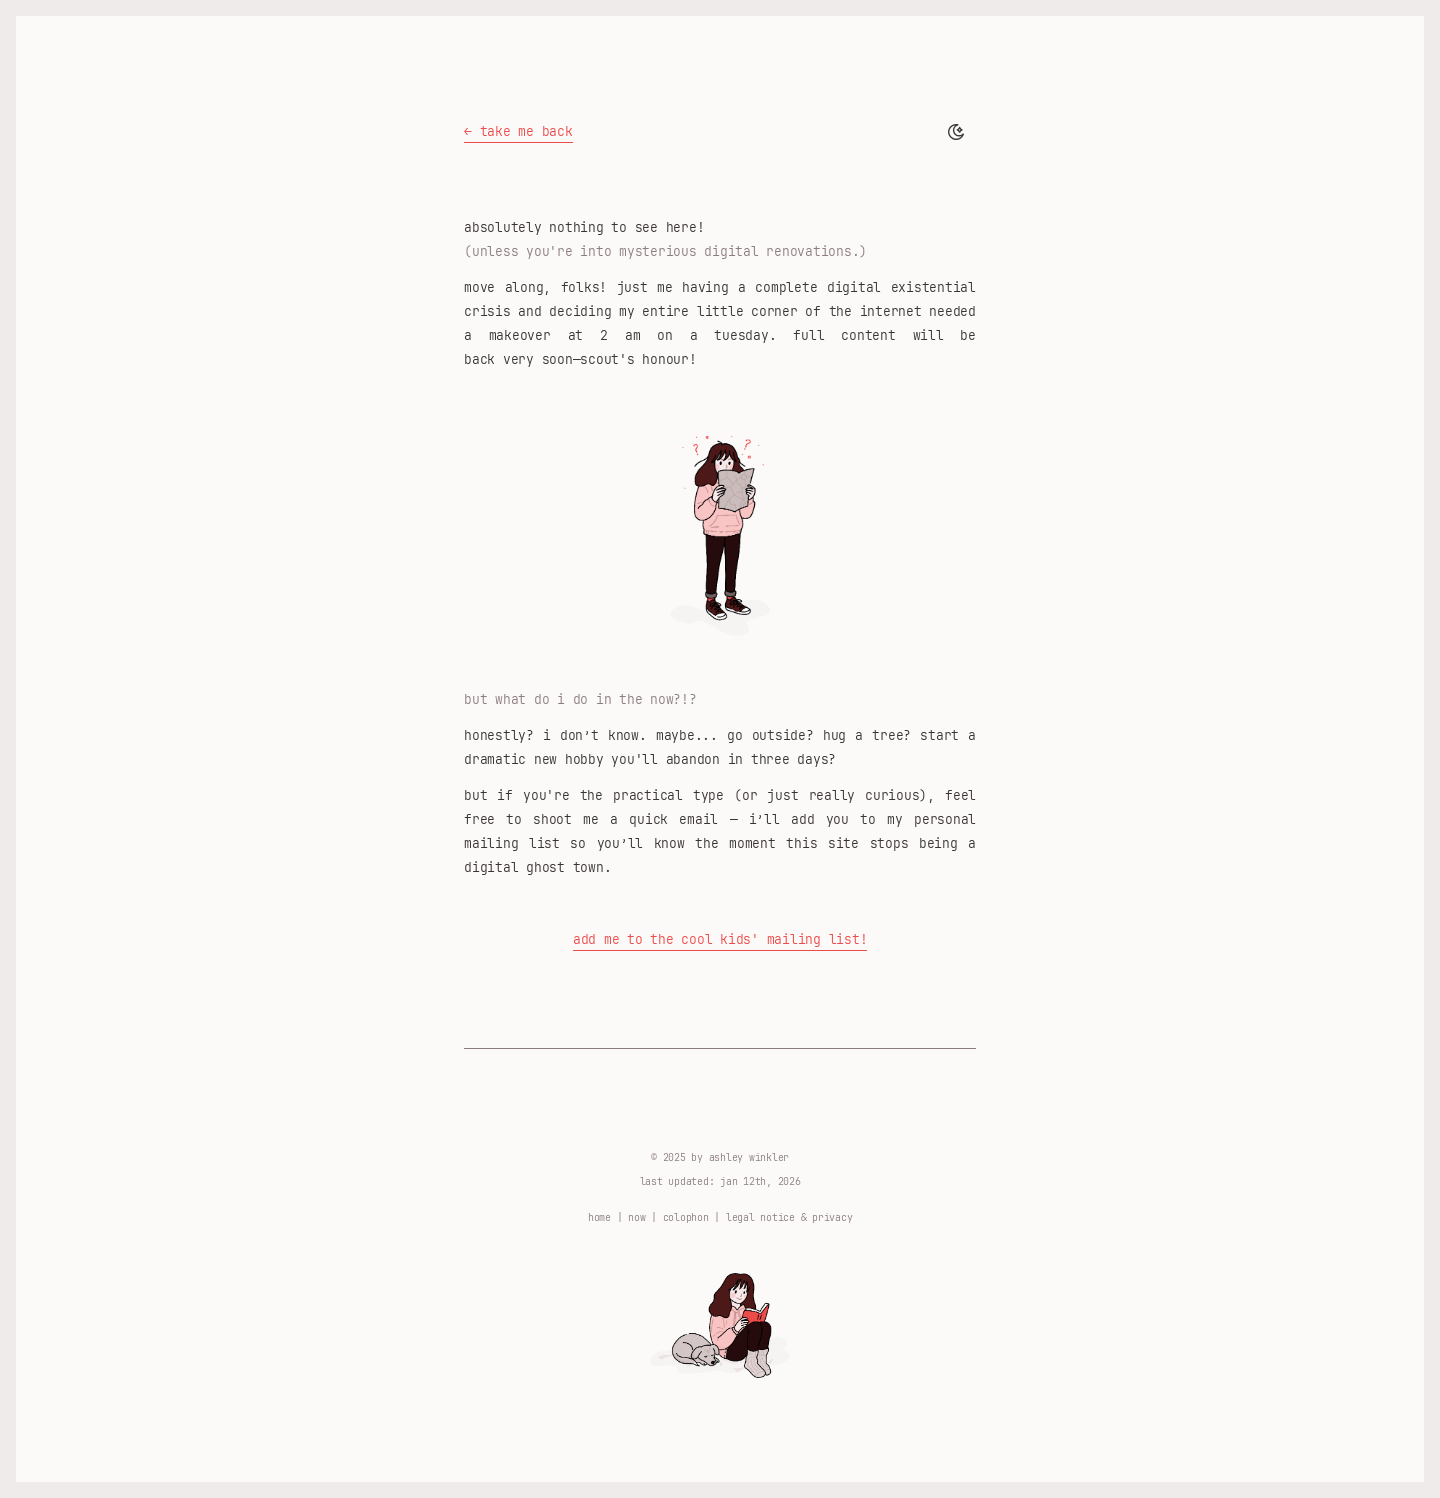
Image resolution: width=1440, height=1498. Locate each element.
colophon (686, 1217)
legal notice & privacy (789, 1217)
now (636, 1217)
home (599, 1217)
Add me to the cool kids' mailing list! (720, 939)
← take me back (518, 131)
